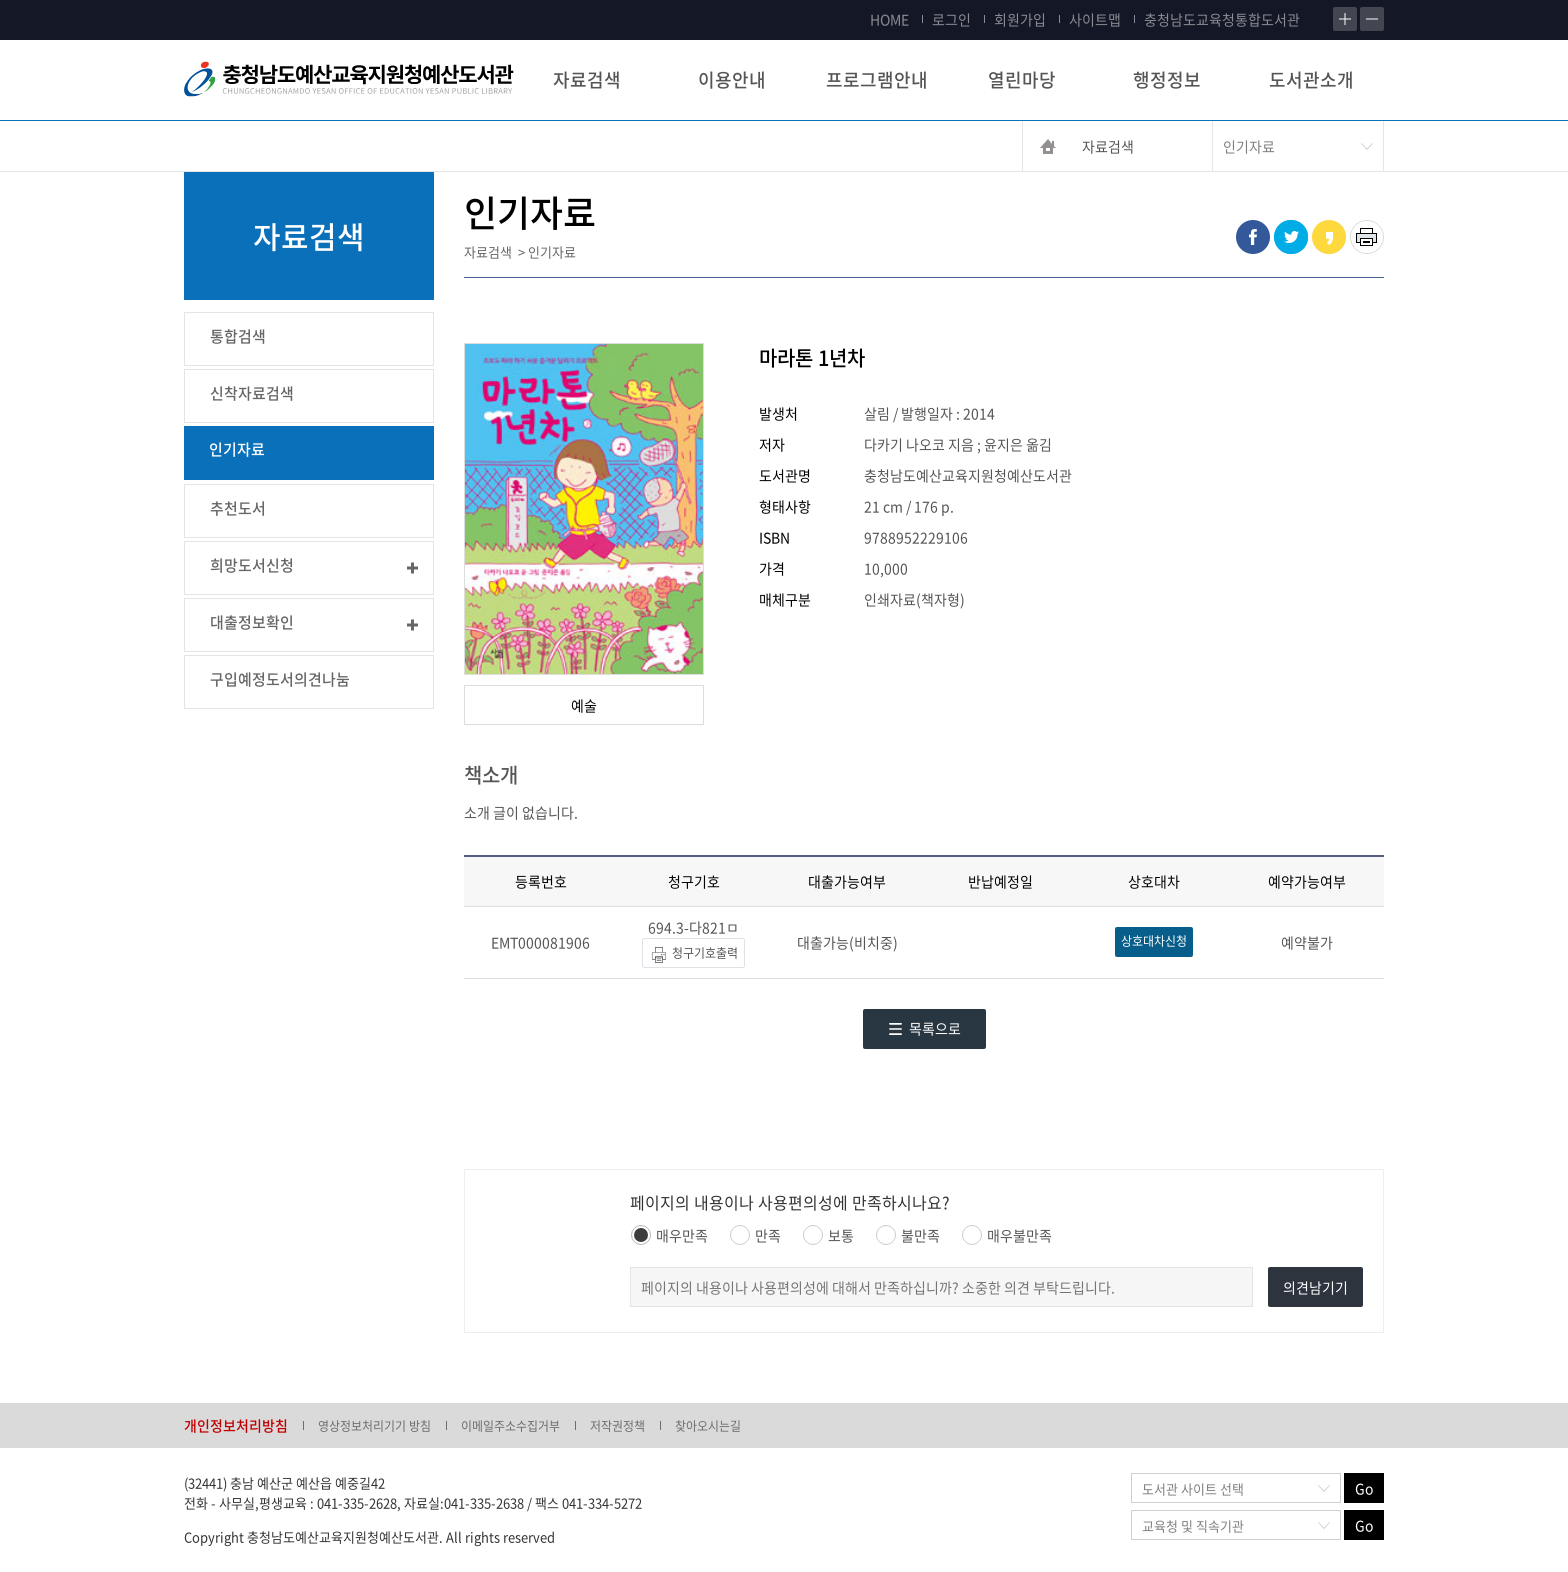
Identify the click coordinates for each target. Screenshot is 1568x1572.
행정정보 (1167, 79)
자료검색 (587, 79)
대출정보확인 (252, 622)
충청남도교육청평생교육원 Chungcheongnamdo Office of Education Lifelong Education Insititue (349, 80)
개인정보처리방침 (236, 1425)
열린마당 (1022, 79)
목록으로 (924, 1028)
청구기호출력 (693, 954)
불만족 (908, 1235)
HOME (889, 19)
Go (1364, 1488)
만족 (755, 1235)
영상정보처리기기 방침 (374, 1426)
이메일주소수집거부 (510, 1426)
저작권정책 (617, 1426)
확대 (1345, 19)
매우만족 (669, 1235)
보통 (828, 1235)
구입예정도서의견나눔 (280, 679)
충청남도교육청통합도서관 (1222, 19)
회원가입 (1020, 19)
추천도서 (238, 508)
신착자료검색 (252, 393)
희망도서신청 (252, 565)
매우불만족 (1007, 1235)
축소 (1372, 19)
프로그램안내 (877, 79)
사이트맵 (1095, 19)
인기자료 (237, 449)
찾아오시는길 (708, 1426)
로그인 (951, 19)
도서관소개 (1311, 79)
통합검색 (238, 336)
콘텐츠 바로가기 (47, 0)
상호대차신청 (1154, 941)
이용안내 (732, 79)
